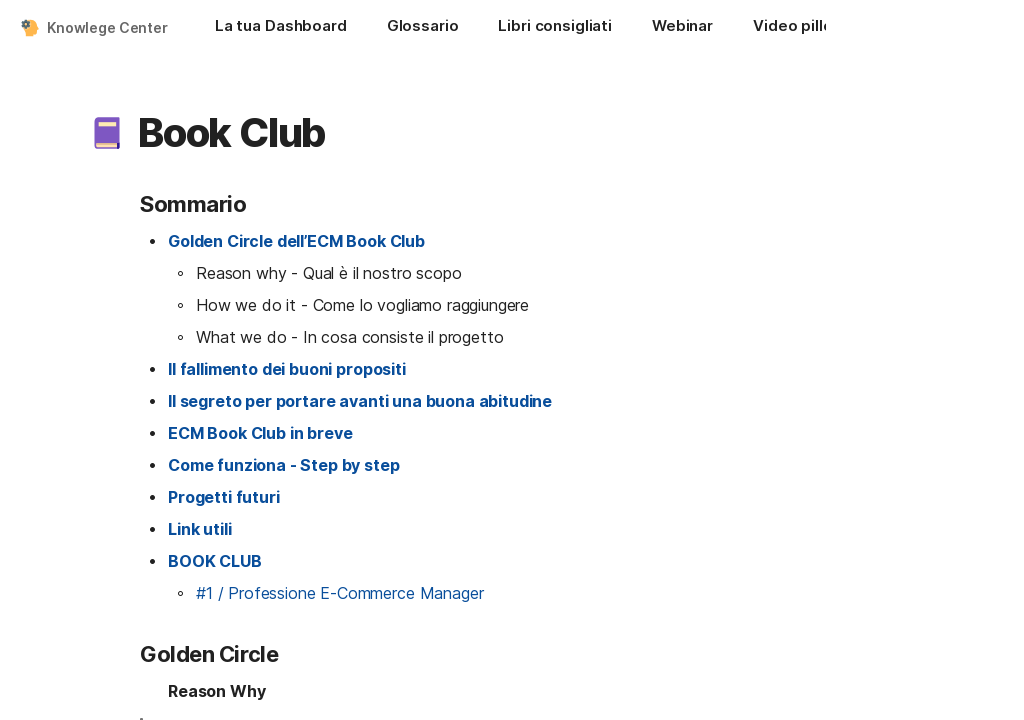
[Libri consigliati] (555, 28)
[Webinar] (682, 28)
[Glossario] (423, 28)
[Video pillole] (799, 28)
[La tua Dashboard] (281, 28)
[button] (107, 133)
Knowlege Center (107, 27)
